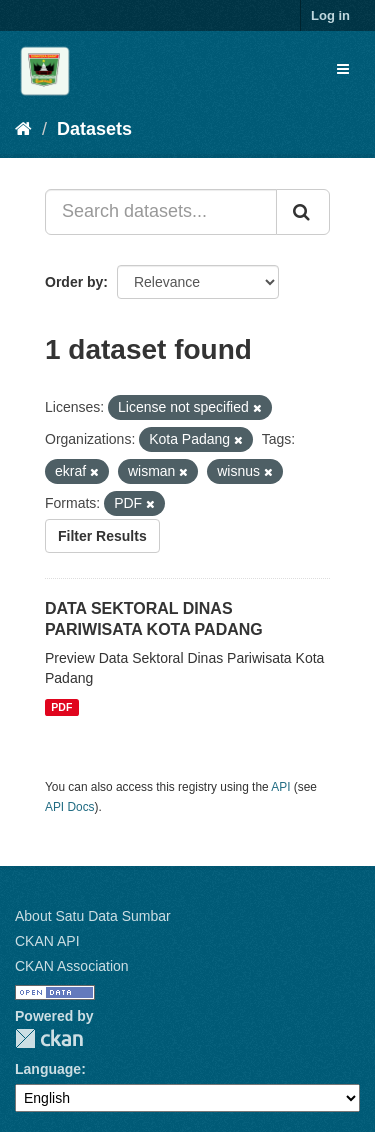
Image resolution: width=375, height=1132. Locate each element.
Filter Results (102, 536)
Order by (74, 282)
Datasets (94, 129)
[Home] (23, 129)
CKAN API (47, 941)
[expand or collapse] (343, 69)
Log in (330, 15)
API (280, 787)
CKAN (49, 1038)
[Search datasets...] (161, 212)
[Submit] (303, 212)
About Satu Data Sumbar (93, 916)
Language (48, 1069)
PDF (61, 707)
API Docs (70, 807)
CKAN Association (72, 966)
